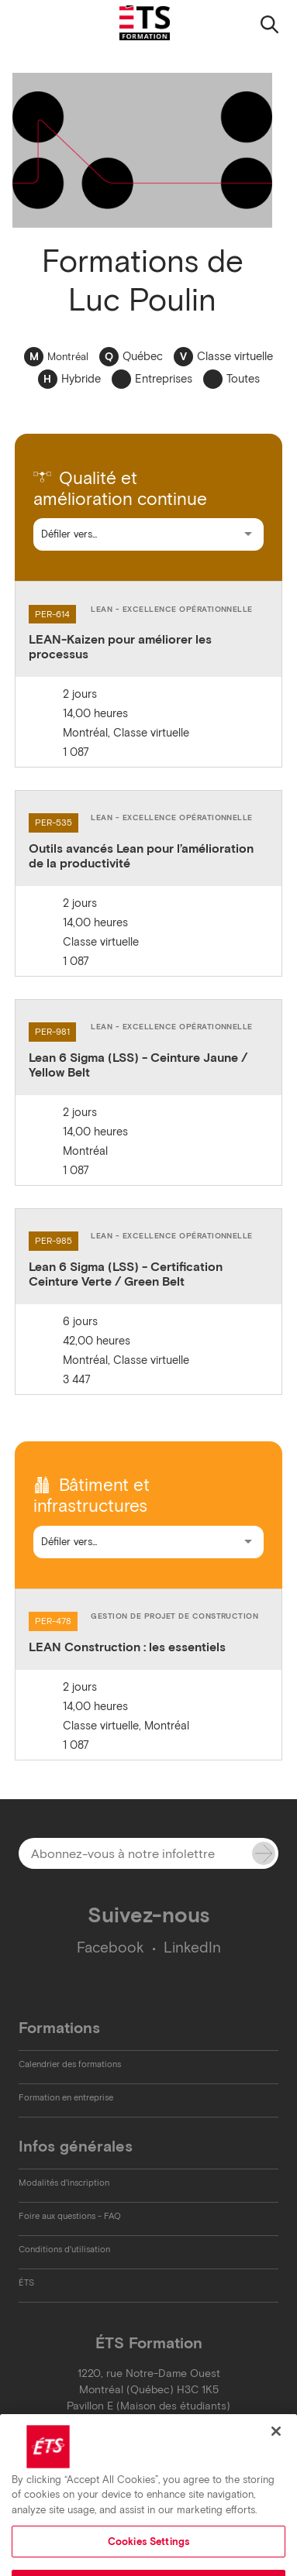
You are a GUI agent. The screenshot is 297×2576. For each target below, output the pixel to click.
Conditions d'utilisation (64, 2249)
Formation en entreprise (66, 2097)
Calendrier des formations (70, 2064)
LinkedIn (192, 1947)
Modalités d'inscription (64, 2182)
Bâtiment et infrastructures (91, 1495)
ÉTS (26, 2282)
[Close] (276, 2450)
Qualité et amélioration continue (120, 489)
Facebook (110, 1947)
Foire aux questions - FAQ (70, 2215)
